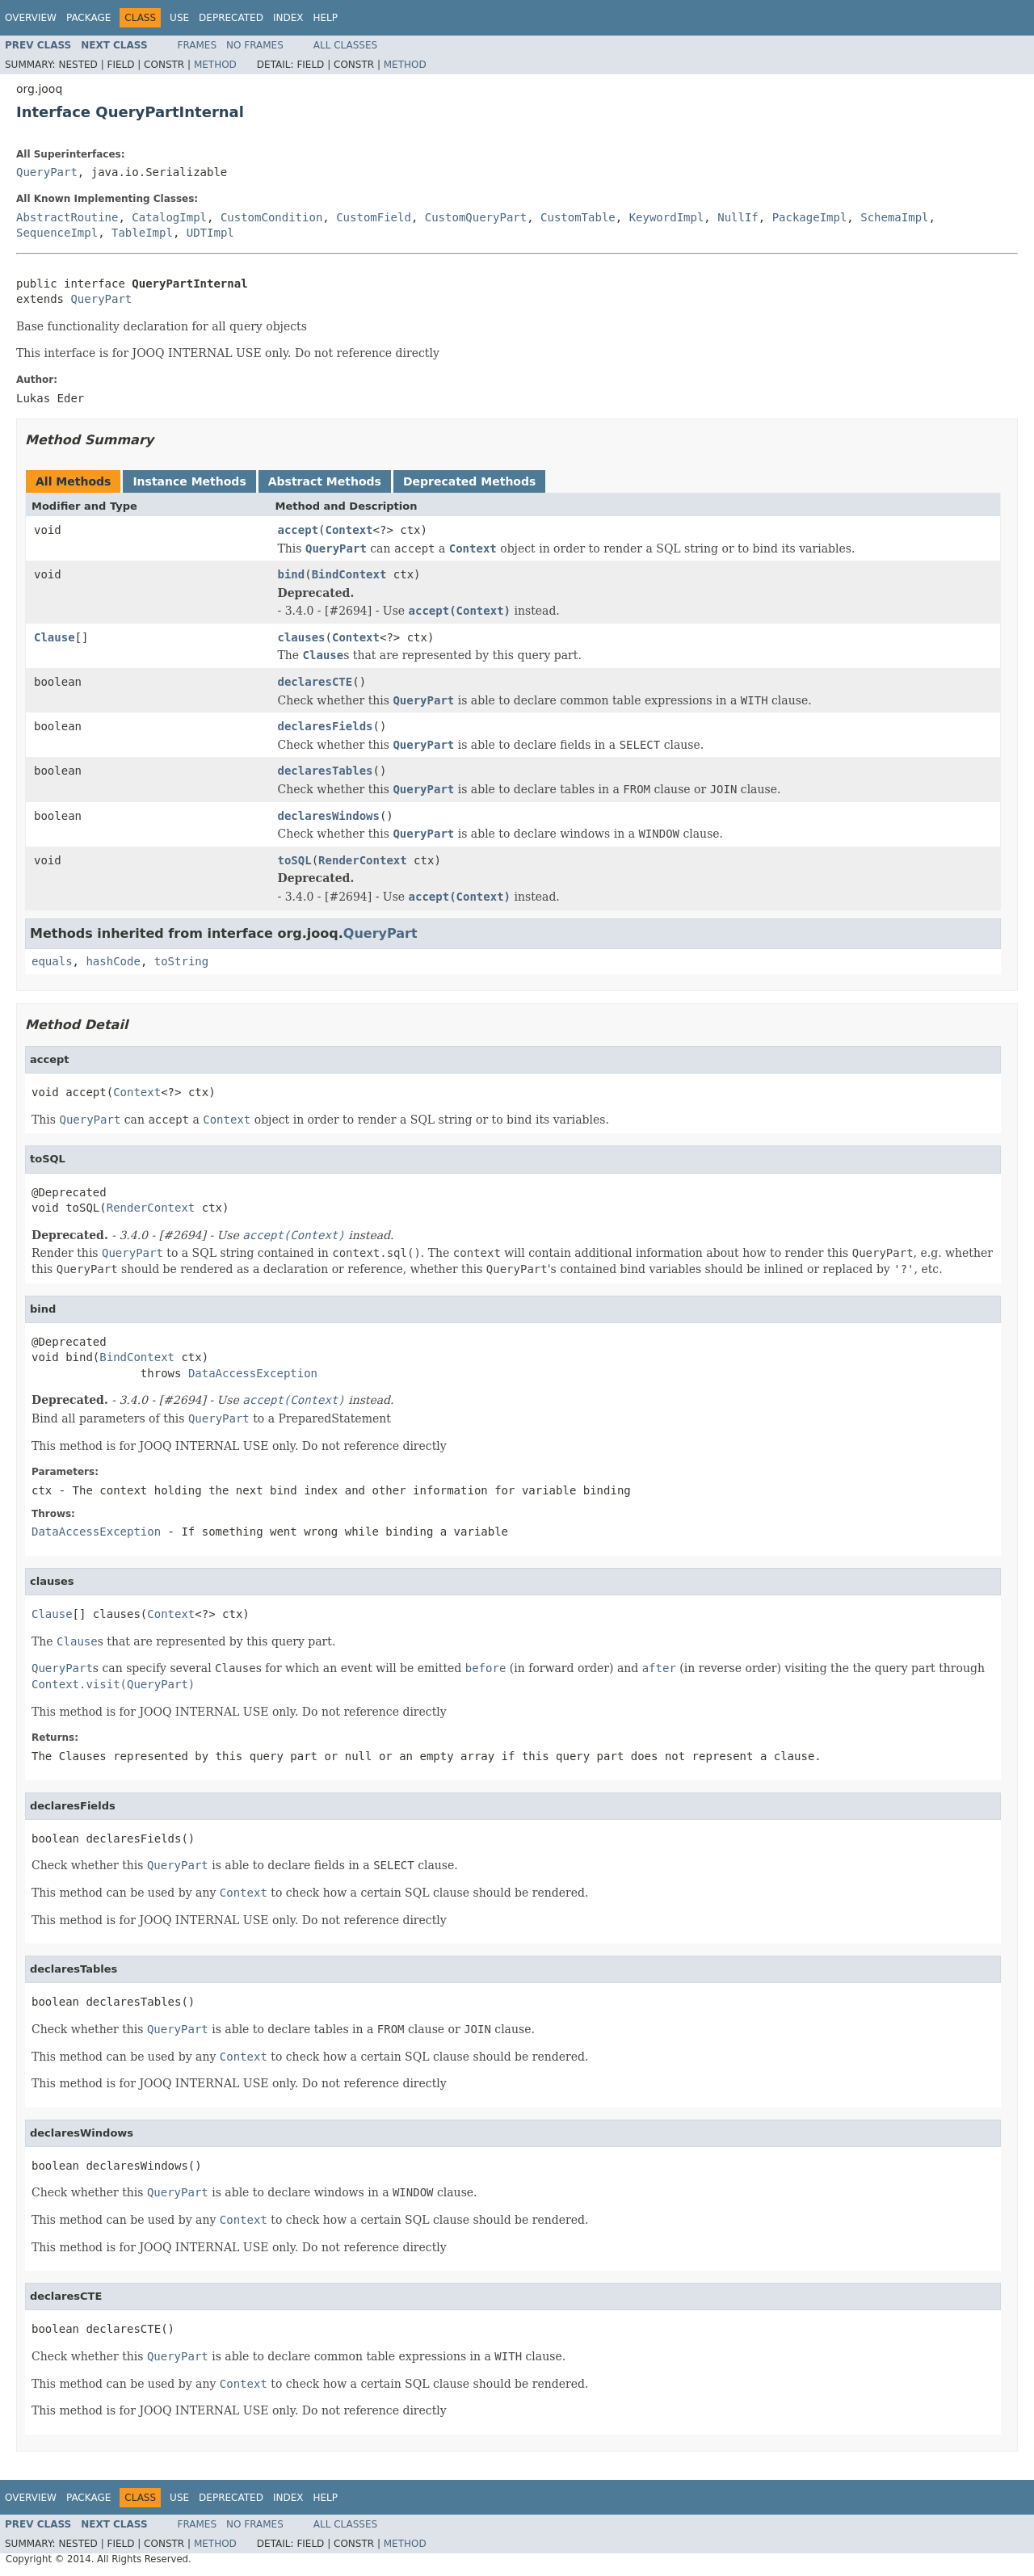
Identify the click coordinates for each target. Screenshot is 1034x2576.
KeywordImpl (666, 217)
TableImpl (142, 232)
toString (181, 961)
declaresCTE (315, 681)
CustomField (373, 217)
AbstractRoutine (67, 217)
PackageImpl (809, 217)
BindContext (349, 574)
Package (88, 17)
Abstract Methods (324, 481)
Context (349, 529)
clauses (302, 637)
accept (298, 529)
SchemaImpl (894, 217)
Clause (54, 637)
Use (179, 17)
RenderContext (362, 860)
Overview (31, 17)
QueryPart (47, 172)
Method (215, 64)
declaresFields (325, 726)
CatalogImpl (169, 217)
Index (288, 17)
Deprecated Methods (469, 481)
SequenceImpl (57, 232)
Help (325, 17)
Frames (197, 45)
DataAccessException (252, 1373)
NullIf (738, 217)
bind (291, 574)
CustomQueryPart (476, 217)
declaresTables (325, 770)
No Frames (255, 45)
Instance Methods (189, 481)
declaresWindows (329, 815)
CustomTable (578, 217)
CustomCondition (271, 217)
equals (52, 961)
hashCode (113, 961)
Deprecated (231, 17)
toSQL (295, 860)
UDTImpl (210, 232)
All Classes (345, 45)
